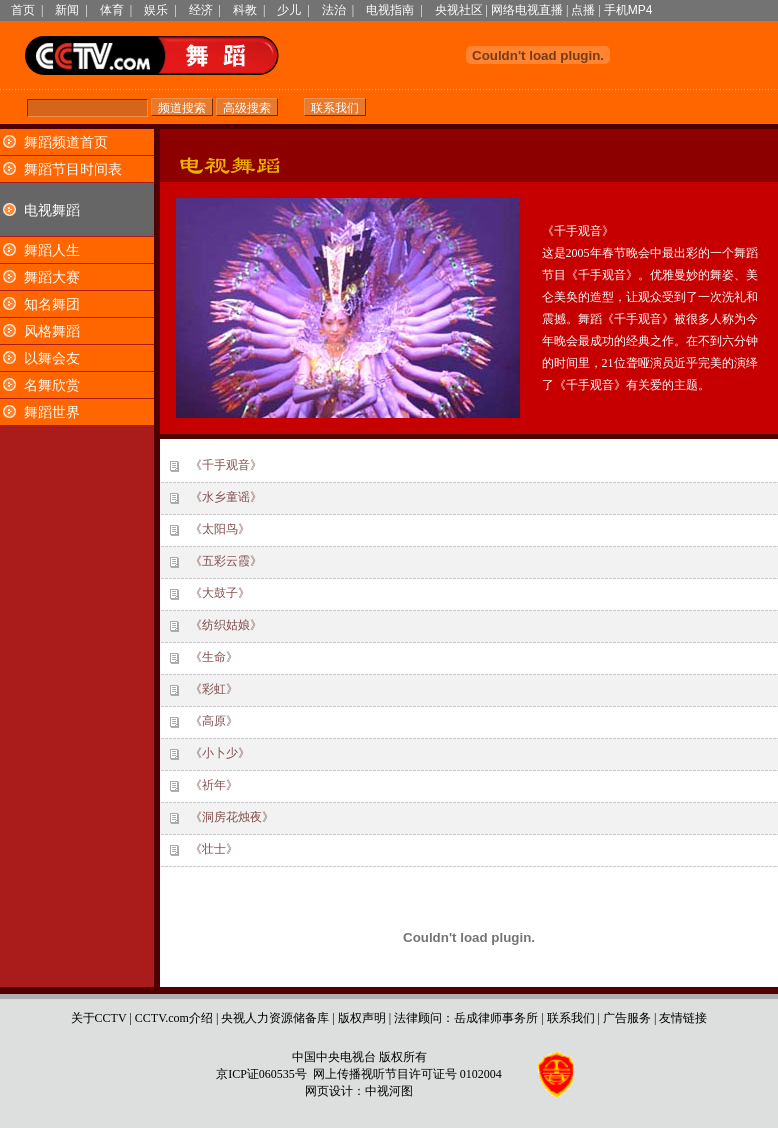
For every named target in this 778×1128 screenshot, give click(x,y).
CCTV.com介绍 (174, 1018)
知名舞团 (52, 304)
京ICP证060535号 (261, 1074)
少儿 (289, 10)
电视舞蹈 (52, 210)
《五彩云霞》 (226, 561)
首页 (23, 10)
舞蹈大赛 (52, 277)
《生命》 (214, 657)
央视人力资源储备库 (275, 1018)
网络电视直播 (527, 10)
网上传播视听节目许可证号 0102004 (407, 1074)
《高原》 (214, 721)
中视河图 (389, 1091)
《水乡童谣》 (226, 497)
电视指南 (390, 10)
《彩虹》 (214, 689)
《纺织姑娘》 (226, 625)
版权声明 (362, 1018)
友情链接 (683, 1018)
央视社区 (459, 10)
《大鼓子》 (220, 593)
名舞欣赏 (52, 385)
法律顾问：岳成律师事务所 (466, 1018)
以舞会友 (52, 358)
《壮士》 (214, 849)
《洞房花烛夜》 (232, 817)
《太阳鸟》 (220, 529)
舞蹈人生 (52, 250)
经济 (201, 10)
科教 (245, 10)
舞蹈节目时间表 (73, 169)
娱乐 (156, 10)
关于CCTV (99, 1018)
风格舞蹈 (52, 331)
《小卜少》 (220, 753)
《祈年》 (214, 785)
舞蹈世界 (52, 412)
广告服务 (627, 1018)
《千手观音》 (226, 465)
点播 (583, 10)
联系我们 (571, 1018)
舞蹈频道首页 (66, 142)
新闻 (67, 10)
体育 (112, 10)
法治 (334, 10)
